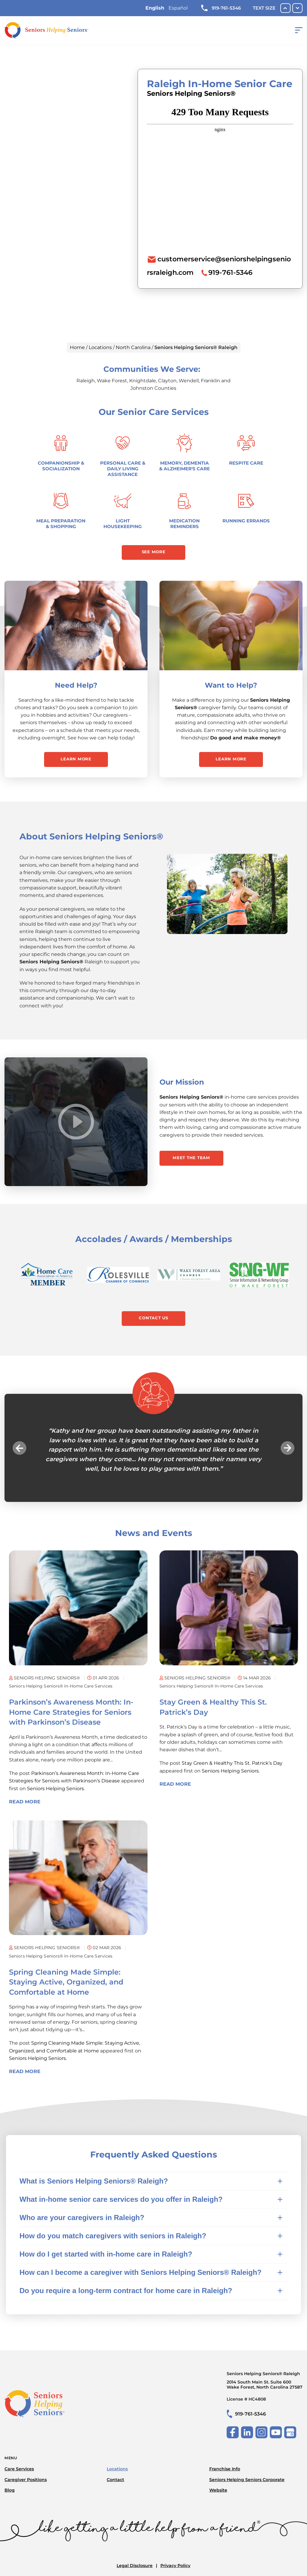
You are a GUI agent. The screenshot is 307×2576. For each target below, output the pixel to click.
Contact (115, 2480)
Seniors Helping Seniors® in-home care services (63, 1688)
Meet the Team (192, 1158)
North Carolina (133, 347)
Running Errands (246, 521)
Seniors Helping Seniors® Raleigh (265, 2382)
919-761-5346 (221, 8)
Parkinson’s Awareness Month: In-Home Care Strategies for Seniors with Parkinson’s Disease (71, 1714)
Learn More (76, 759)
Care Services (19, 2469)
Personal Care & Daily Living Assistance (122, 468)
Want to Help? (231, 685)
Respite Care (246, 463)
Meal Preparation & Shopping (60, 523)
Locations (100, 347)
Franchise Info (224, 2469)
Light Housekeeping (122, 523)
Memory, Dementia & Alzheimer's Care (184, 465)
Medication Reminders (184, 523)
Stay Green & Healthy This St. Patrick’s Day (232, 1765)
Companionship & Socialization (61, 465)
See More (153, 552)
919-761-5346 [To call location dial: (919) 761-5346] (230, 272)
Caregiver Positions (25, 2480)
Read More (24, 1804)
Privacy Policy (175, 2566)
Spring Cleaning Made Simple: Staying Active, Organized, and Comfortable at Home (66, 1984)
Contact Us (153, 1319)
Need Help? (76, 685)
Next (285, 1450)
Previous (21, 1450)
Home (77, 347)
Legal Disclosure (135, 2566)
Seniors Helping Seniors (55, 1790)
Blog (9, 2490)
